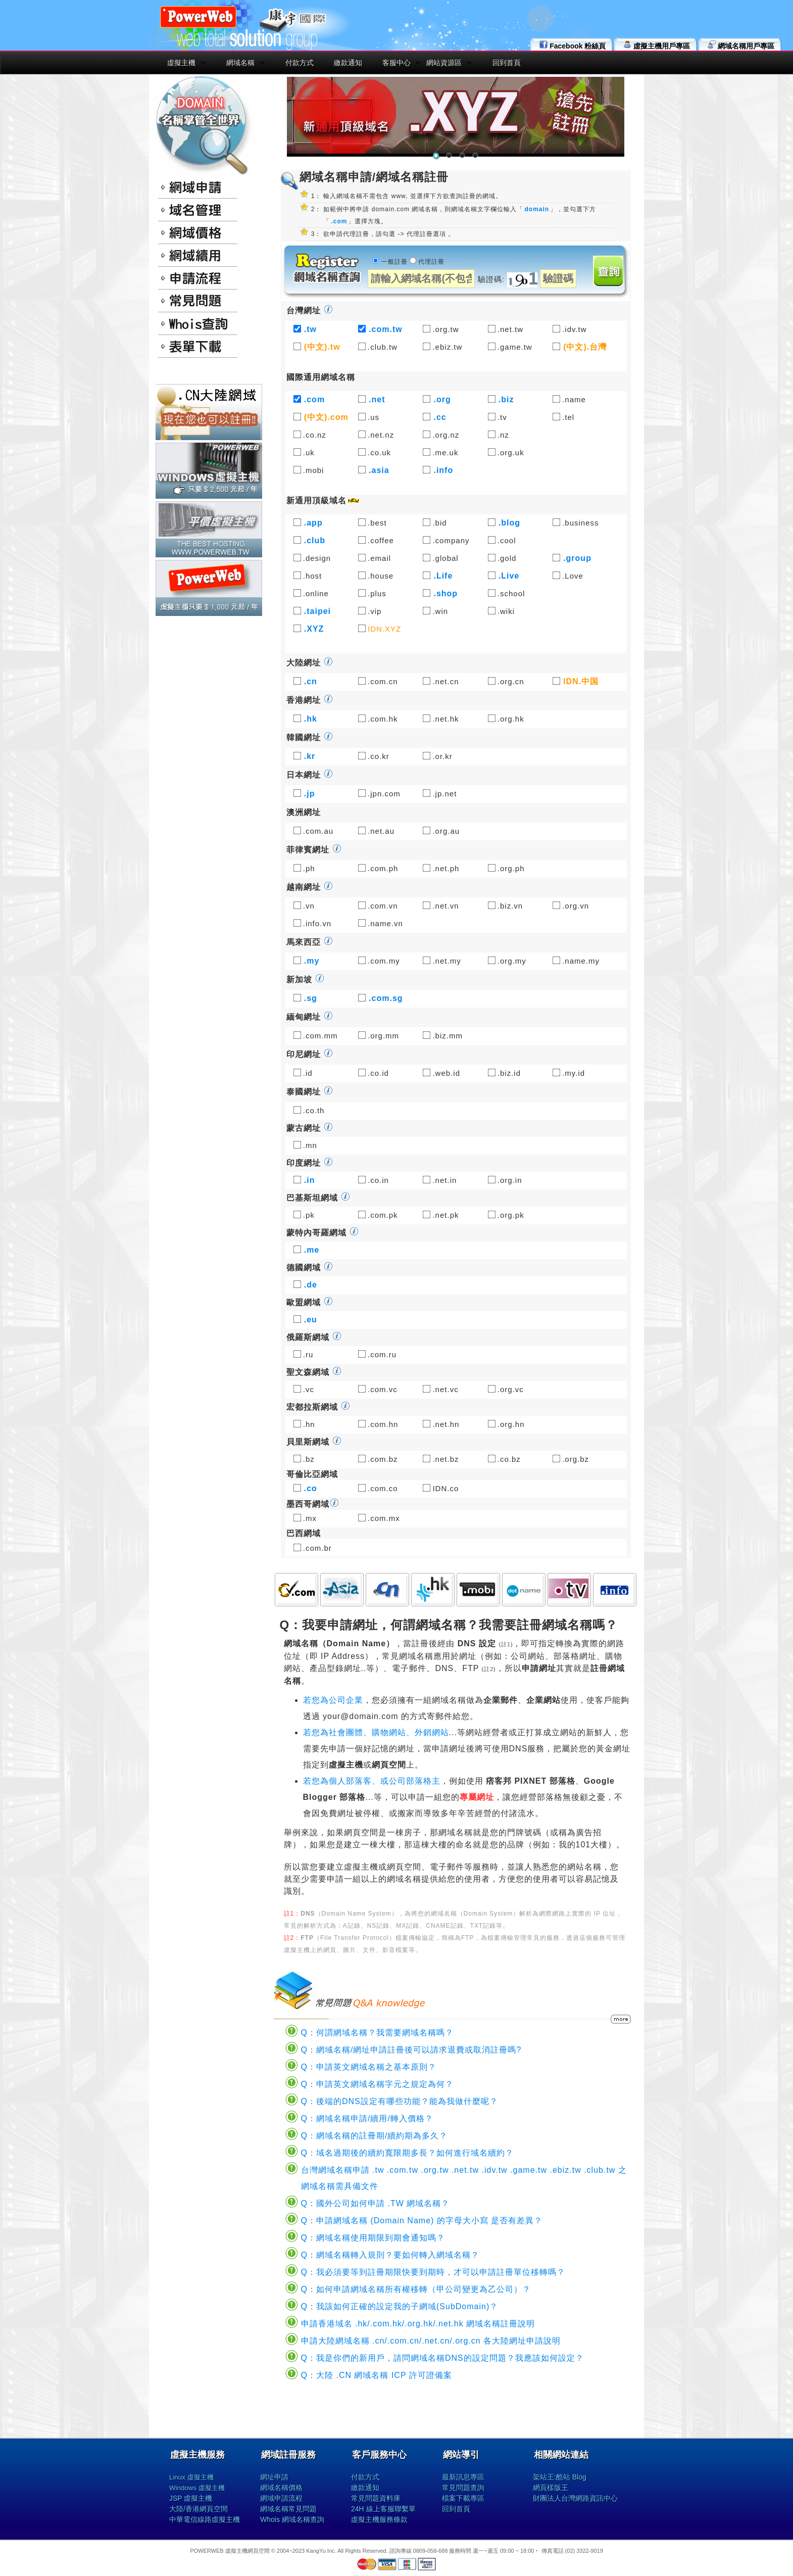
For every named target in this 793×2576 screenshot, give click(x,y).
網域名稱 (240, 63)
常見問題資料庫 (376, 2498)
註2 (488, 1669)
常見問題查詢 (463, 2488)
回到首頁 (506, 63)
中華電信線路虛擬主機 (204, 2519)
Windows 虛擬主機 (197, 2488)
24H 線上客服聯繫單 (383, 2509)
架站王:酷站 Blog (559, 2477)
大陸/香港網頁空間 (198, 2509)
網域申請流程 (281, 2498)
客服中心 (396, 63)
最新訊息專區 (463, 2477)
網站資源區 (444, 63)
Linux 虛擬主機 (191, 2477)
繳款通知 (348, 63)
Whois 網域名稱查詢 (292, 2519)
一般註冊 (394, 261)
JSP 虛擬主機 (190, 2498)
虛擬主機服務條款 (379, 2519)
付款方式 (299, 63)
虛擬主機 (181, 63)
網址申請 (274, 2477)
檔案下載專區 (463, 2498)
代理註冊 (431, 261)
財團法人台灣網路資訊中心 (575, 2498)
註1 (506, 1644)
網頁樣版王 (550, 2488)
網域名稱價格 (281, 2488)
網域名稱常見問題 (288, 2509)
